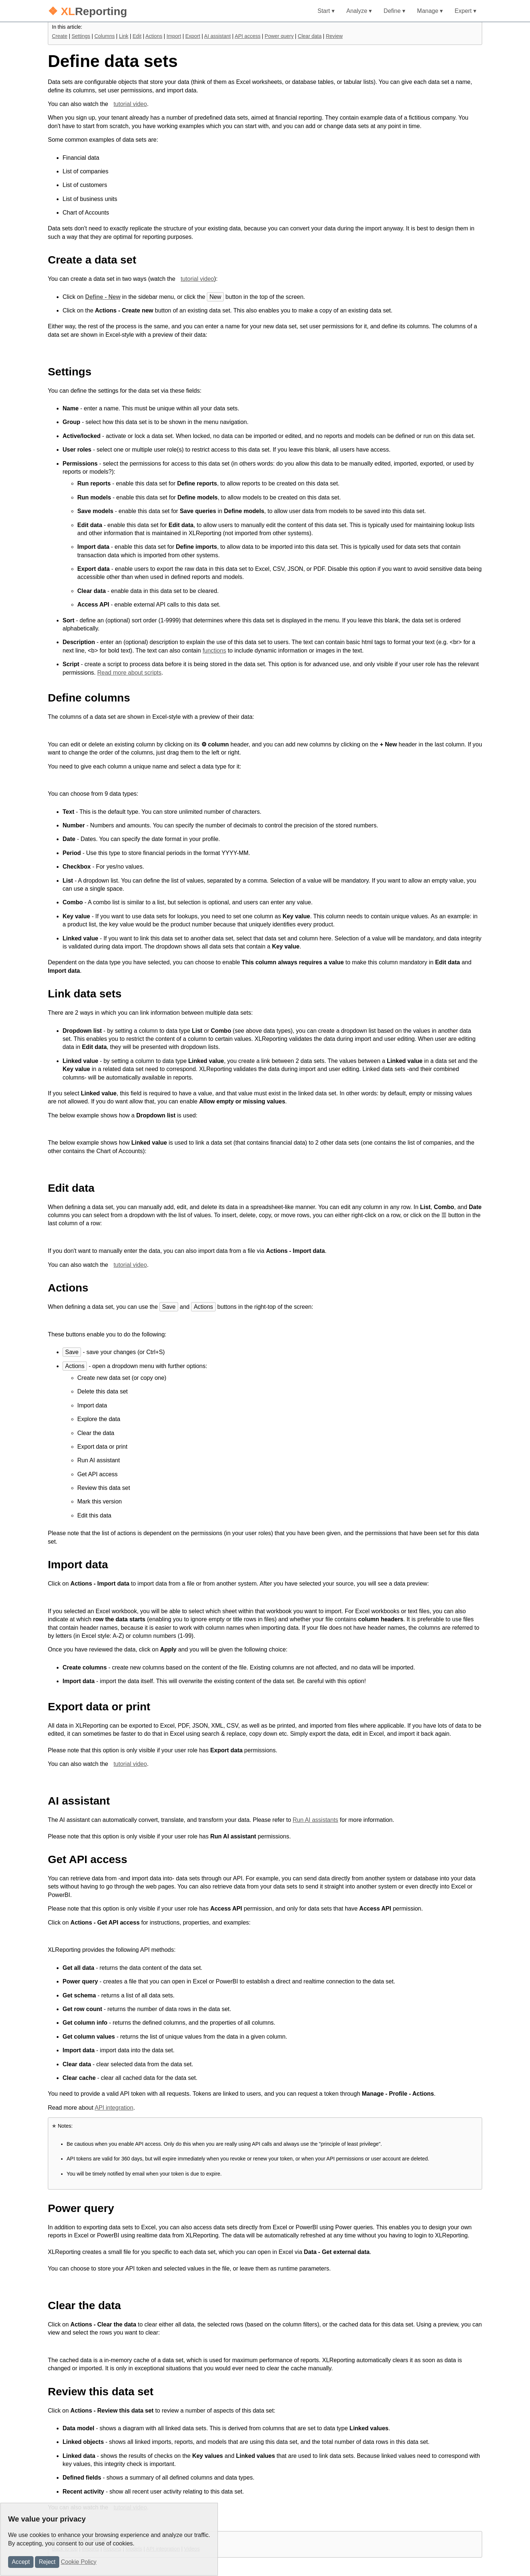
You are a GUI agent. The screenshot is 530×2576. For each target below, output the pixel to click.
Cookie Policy (78, 2562)
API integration (114, 2108)
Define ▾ (394, 11)
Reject (47, 2562)
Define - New (102, 297)
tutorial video (130, 104)
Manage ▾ (430, 11)
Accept (21, 2562)
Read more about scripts (129, 672)
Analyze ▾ (359, 11)
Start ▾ (326, 11)
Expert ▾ (465, 11)
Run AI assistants (315, 1820)
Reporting (87, 11)
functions (214, 650)
